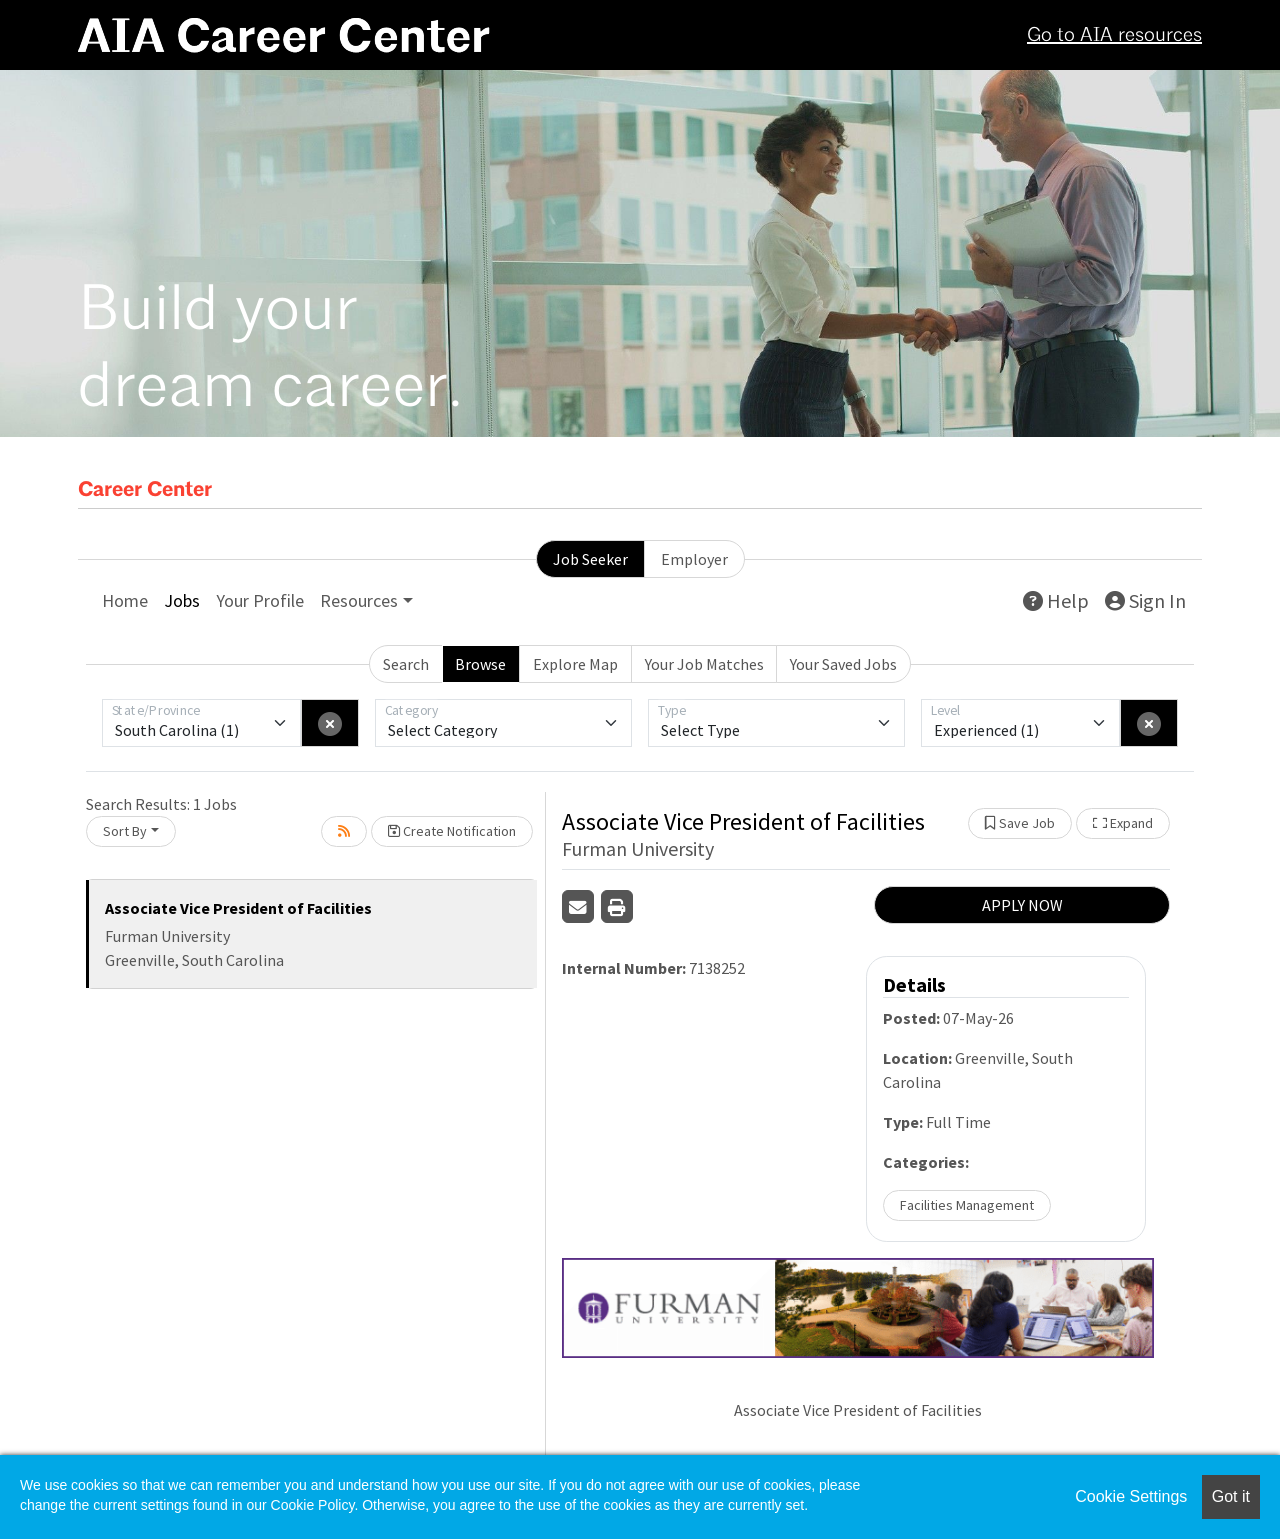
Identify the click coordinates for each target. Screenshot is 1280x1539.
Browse (480, 664)
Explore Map (575, 664)
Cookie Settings (1131, 1496)
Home (125, 600)
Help (1056, 600)
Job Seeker (590, 559)
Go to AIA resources (1114, 36)
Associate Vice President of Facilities (238, 908)
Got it (1231, 1496)
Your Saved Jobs (843, 664)
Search (406, 664)
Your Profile (260, 600)
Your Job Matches (704, 664)
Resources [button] (359, 600)
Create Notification (452, 831)
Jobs (182, 600)
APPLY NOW (1022, 905)
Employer (694, 559)
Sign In (1145, 600)
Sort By (125, 831)
